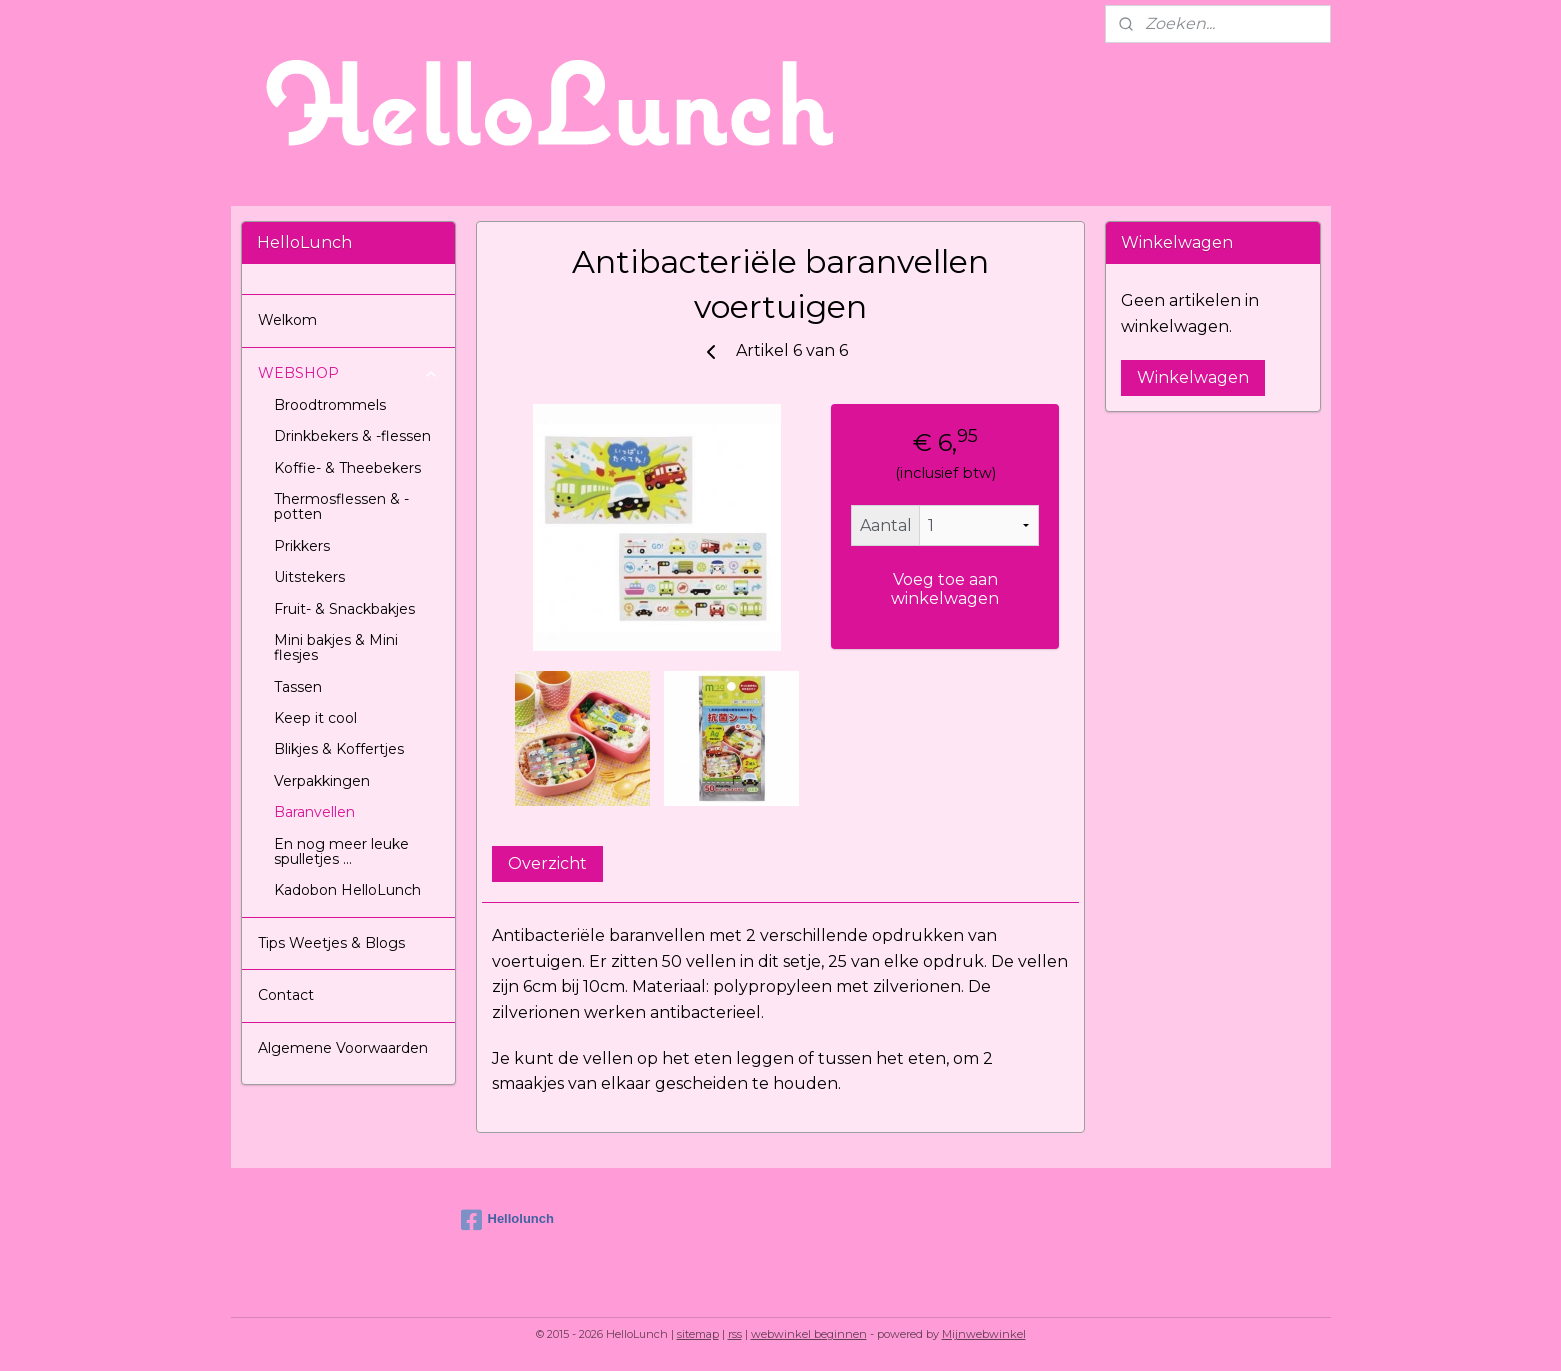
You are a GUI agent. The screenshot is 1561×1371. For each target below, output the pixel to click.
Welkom (287, 320)
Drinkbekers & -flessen (352, 436)
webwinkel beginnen (809, 1334)
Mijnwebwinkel (984, 1334)
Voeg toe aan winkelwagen (945, 589)
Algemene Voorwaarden (343, 1048)
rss (735, 1334)
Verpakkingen (322, 781)
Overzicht (547, 863)
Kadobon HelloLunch (347, 890)
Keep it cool (315, 718)
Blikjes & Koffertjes (339, 749)
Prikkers (302, 546)
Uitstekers (309, 577)
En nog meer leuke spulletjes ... (341, 851)
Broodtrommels (330, 405)
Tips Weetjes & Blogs (331, 943)
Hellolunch (507, 1220)
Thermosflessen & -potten (341, 506)
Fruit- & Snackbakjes (344, 609)
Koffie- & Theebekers (347, 468)
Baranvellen (314, 812)
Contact (286, 995)
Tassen (298, 687)
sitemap (698, 1334)
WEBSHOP (349, 373)
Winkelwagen (1193, 377)
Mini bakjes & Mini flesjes (336, 647)
